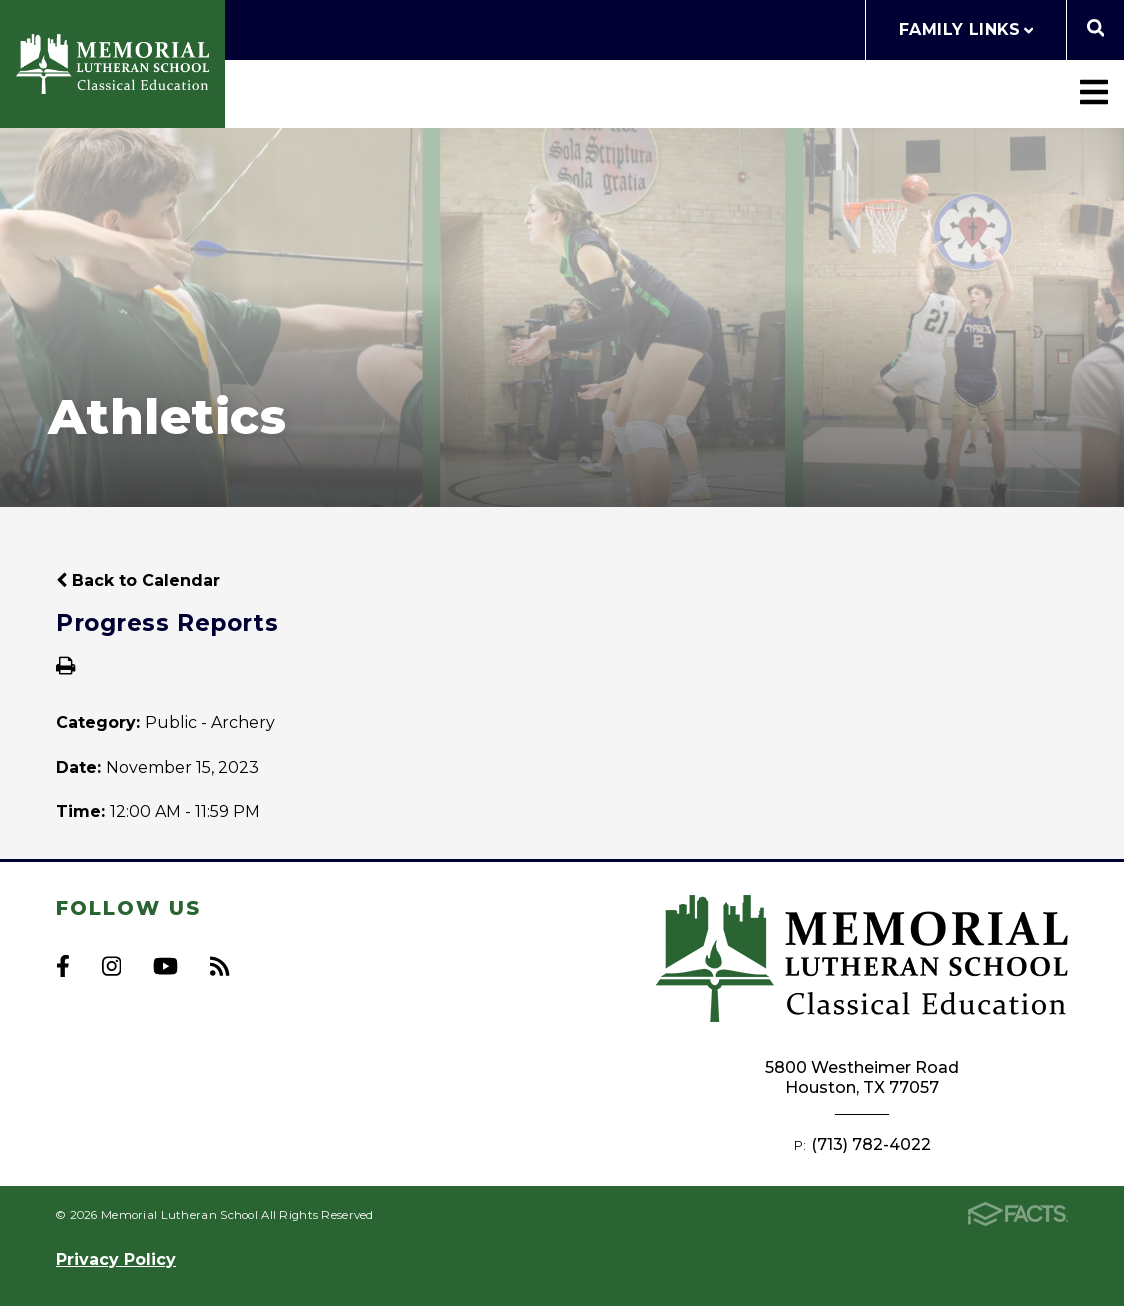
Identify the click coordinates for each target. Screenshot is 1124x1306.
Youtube (165, 966)
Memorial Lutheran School (112, 64)
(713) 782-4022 (871, 1144)
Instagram (111, 966)
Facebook (63, 966)
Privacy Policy (116, 1259)
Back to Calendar (138, 580)
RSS (219, 966)
